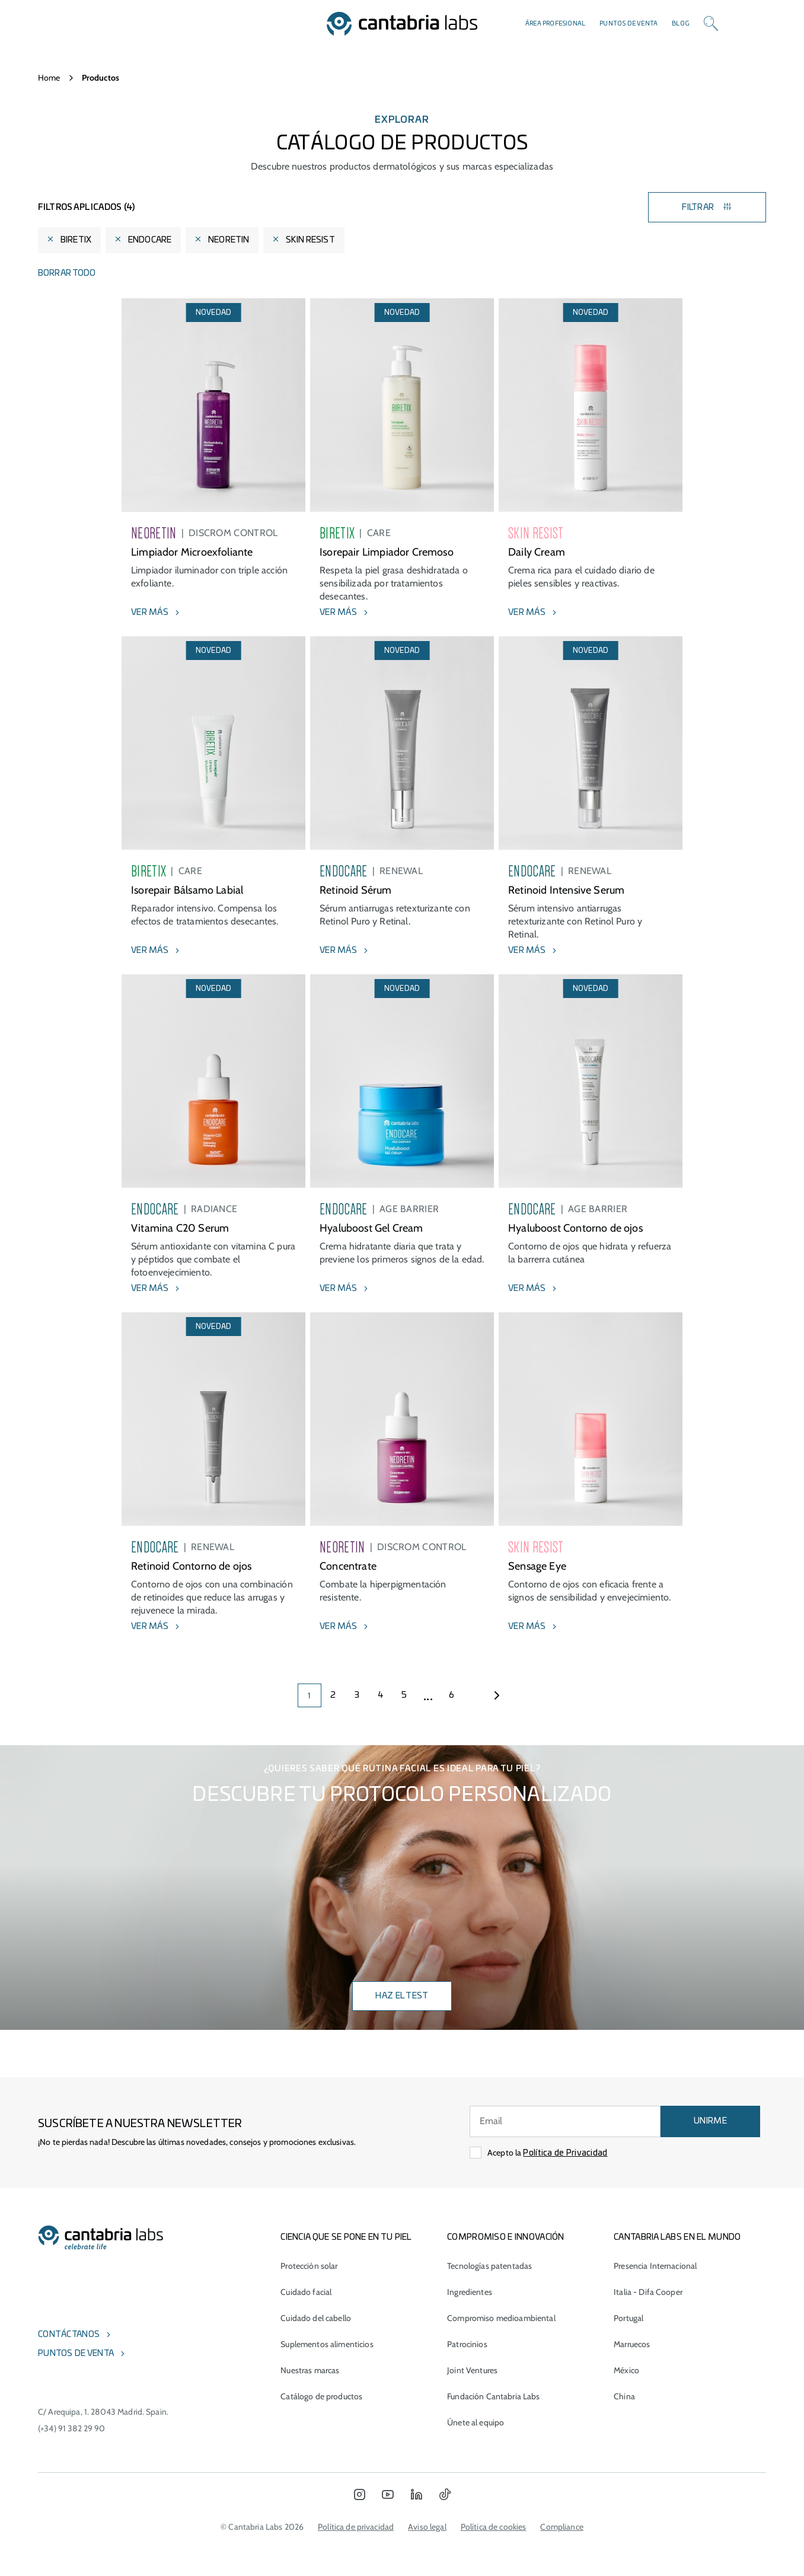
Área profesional (555, 24)
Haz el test (401, 1996)
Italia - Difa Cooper (648, 2292)
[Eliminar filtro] (50, 240)
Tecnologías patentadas (489, 2266)
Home (49, 77)
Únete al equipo (475, 2422)
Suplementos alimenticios (326, 2344)
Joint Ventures (472, 2370)
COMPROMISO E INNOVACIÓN (505, 2237)
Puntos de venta (628, 24)
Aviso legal (427, 2526)
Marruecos (632, 2344)
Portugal (628, 2318)
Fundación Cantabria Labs (493, 2396)
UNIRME (710, 2121)
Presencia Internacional (655, 2266)
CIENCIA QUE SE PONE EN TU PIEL (345, 2237)
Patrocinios (467, 2344)
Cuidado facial (305, 2292)
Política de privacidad (356, 2526)
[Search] (711, 24)
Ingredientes (469, 2292)
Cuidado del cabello (315, 2318)
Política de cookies (494, 2526)
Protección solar (308, 2266)
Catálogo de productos (321, 2396)
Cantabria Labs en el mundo (677, 2237)
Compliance (561, 2526)
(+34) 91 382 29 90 (72, 2428)
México (626, 2370)
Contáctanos (69, 2334)
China (624, 2396)
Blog (681, 24)
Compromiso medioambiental (501, 2318)
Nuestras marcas (309, 2370)
